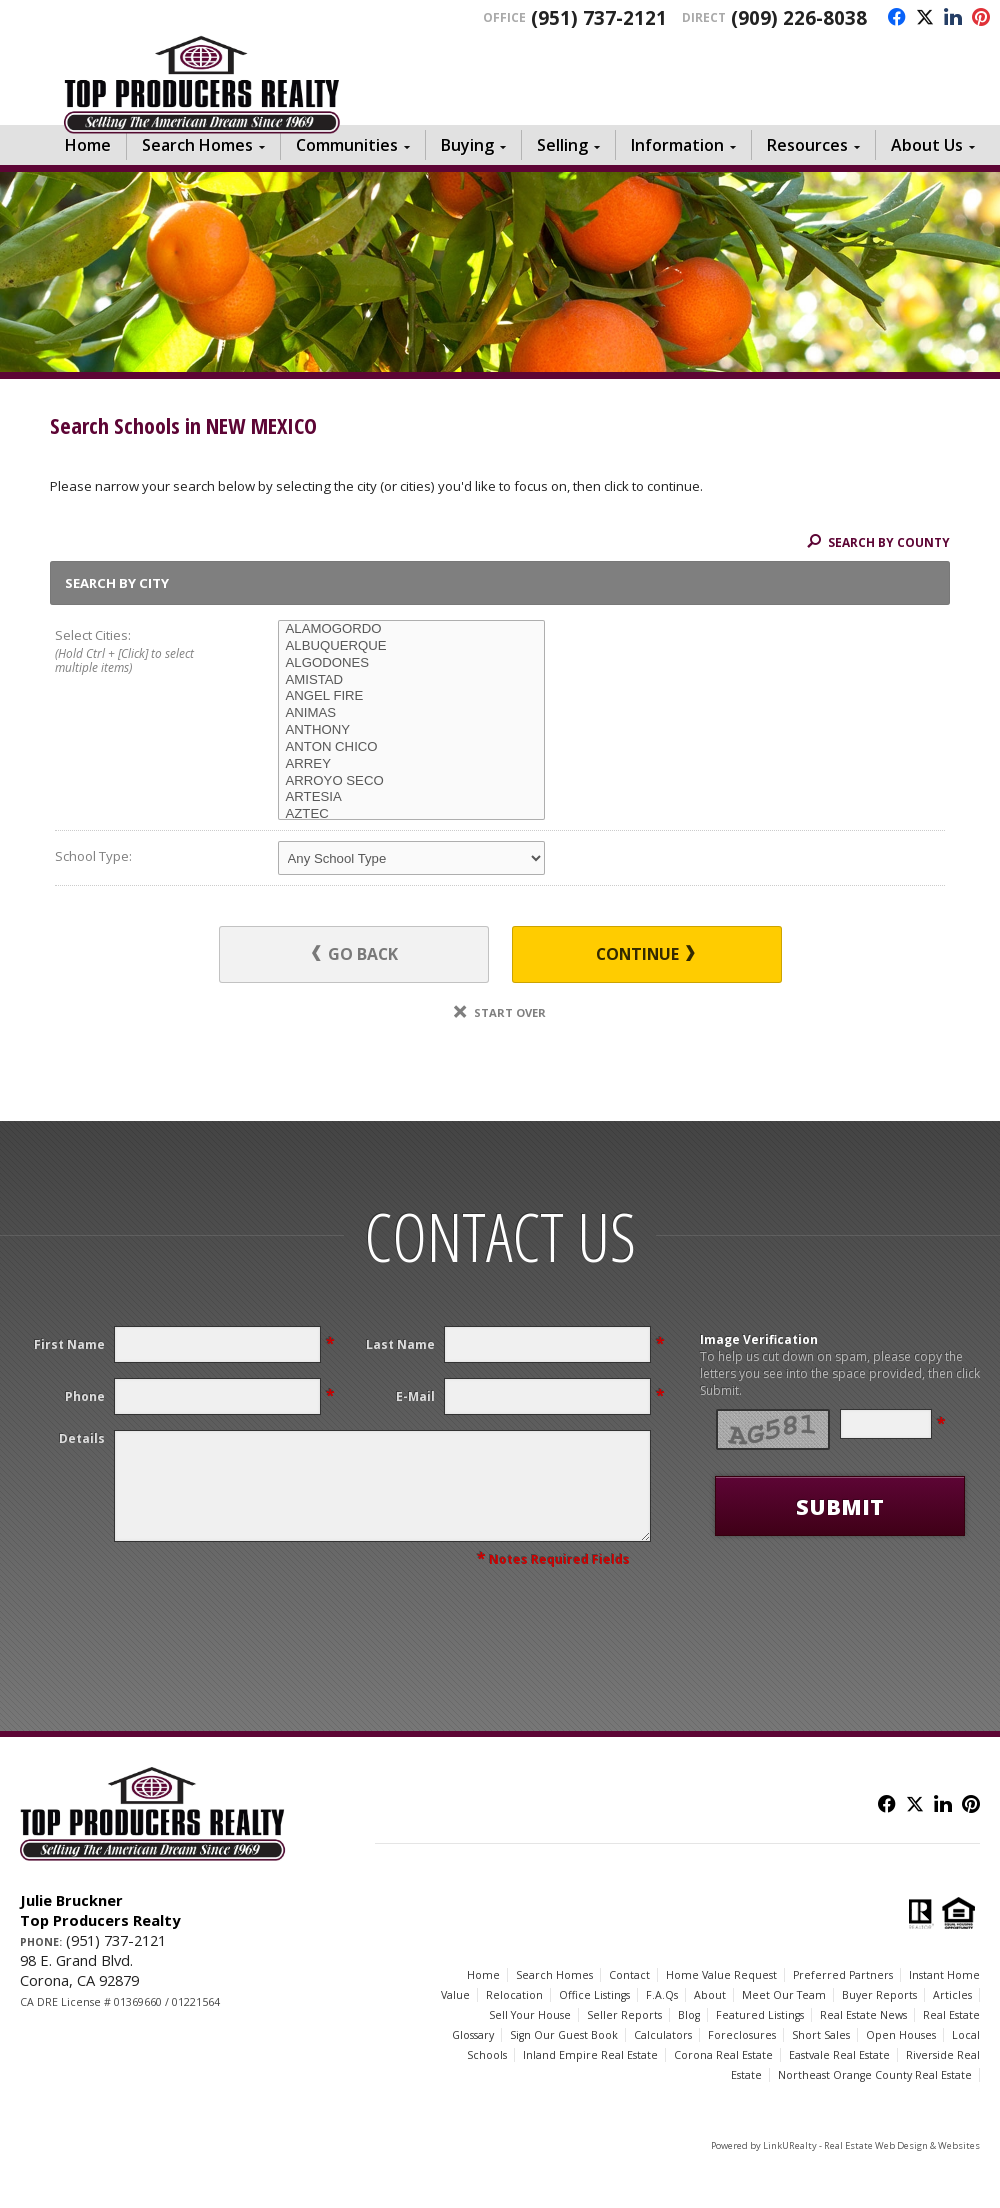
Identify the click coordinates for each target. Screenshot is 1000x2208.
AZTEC (411, 814)
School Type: (93, 856)
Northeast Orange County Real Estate (875, 2075)
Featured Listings (760, 2015)
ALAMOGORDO (411, 629)
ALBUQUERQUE (411, 646)
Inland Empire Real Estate (590, 2055)
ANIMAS (411, 713)
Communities (347, 145)
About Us (927, 145)
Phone (85, 1396)
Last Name (400, 1344)
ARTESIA (411, 797)
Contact (629, 1975)
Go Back (355, 954)
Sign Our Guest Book (564, 2035)
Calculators (663, 2035)
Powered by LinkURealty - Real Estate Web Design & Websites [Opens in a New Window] (845, 2145)
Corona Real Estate (723, 2055)
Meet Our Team (784, 1995)
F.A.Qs (662, 1995)
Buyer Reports (879, 1995)
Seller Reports (624, 2015)
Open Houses (901, 2035)
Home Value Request (721, 1975)
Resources (807, 145)
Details (82, 1438)
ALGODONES (411, 663)
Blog (689, 2015)
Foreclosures (742, 2035)
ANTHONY (411, 730)
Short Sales (821, 2035)
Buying (467, 145)
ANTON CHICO (411, 747)
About (710, 1995)
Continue (645, 954)
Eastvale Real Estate (839, 2055)
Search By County (878, 542)
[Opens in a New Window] (891, 18)
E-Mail (415, 1396)
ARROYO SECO (411, 781)
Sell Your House (530, 2015)
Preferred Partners (843, 1975)
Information (677, 145)
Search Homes (197, 145)
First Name (69, 1344)
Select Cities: (144, 652)
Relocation (514, 1995)
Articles (952, 1995)
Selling (562, 145)
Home (88, 145)
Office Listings (594, 1995)
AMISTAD (411, 680)
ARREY (411, 764)
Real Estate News (863, 2015)
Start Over (500, 1012)
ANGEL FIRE (411, 696)
